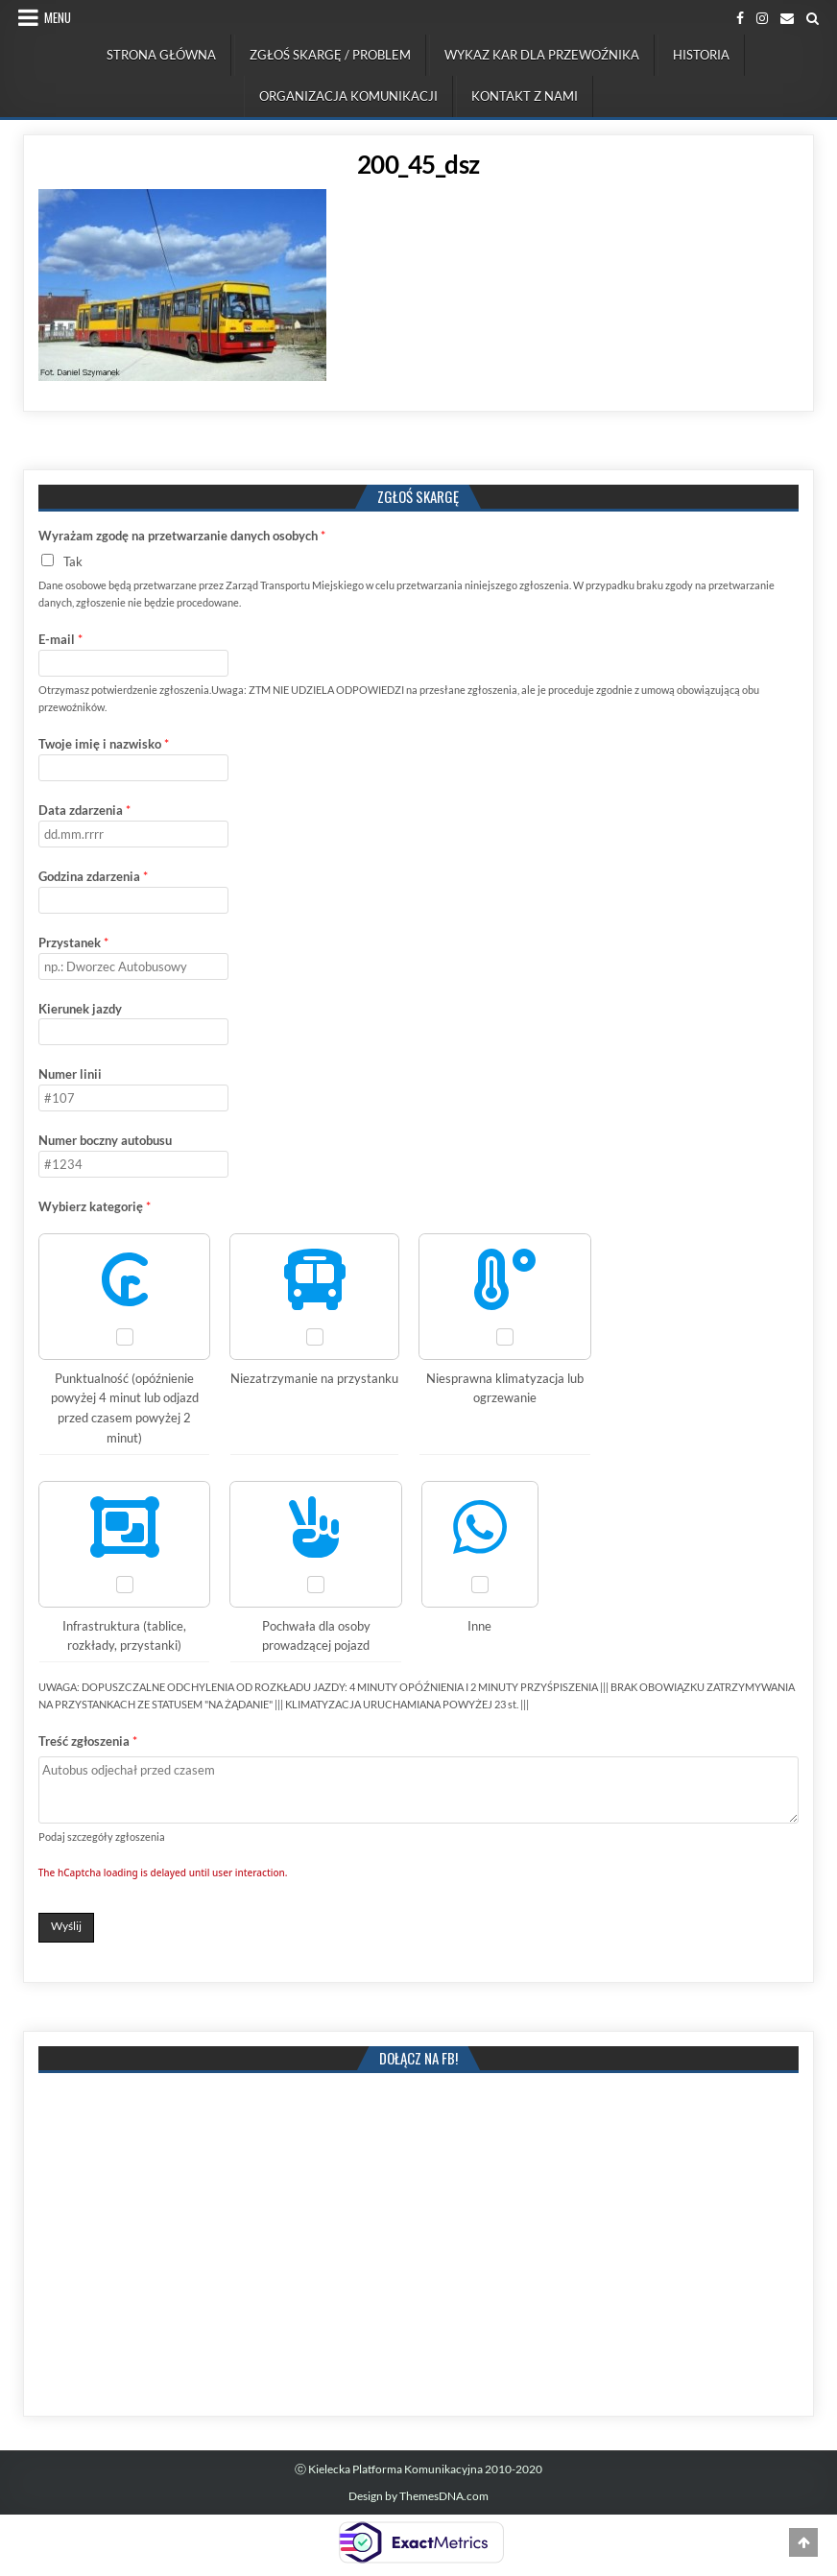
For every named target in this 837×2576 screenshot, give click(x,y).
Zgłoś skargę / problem (330, 54)
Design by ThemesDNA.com (418, 2496)
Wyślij (66, 1926)
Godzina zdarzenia (93, 876)
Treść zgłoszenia (87, 1741)
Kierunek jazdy (80, 1008)
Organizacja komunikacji (348, 96)
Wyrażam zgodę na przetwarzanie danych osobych (181, 535)
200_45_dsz (418, 164)
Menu (57, 17)
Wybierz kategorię (94, 1206)
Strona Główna (161, 54)
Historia (701, 54)
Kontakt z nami (524, 96)
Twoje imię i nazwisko (103, 743)
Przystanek (73, 942)
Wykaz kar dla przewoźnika (541, 54)
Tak (73, 561)
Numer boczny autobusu (105, 1140)
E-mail (60, 639)
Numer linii (70, 1074)
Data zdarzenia (84, 810)
